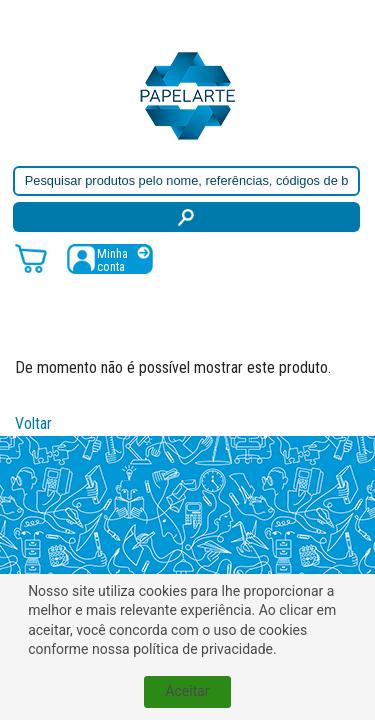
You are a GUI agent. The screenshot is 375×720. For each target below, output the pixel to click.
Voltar (33, 423)
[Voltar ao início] (188, 94)
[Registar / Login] (110, 258)
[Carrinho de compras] (31, 257)
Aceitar (187, 691)
